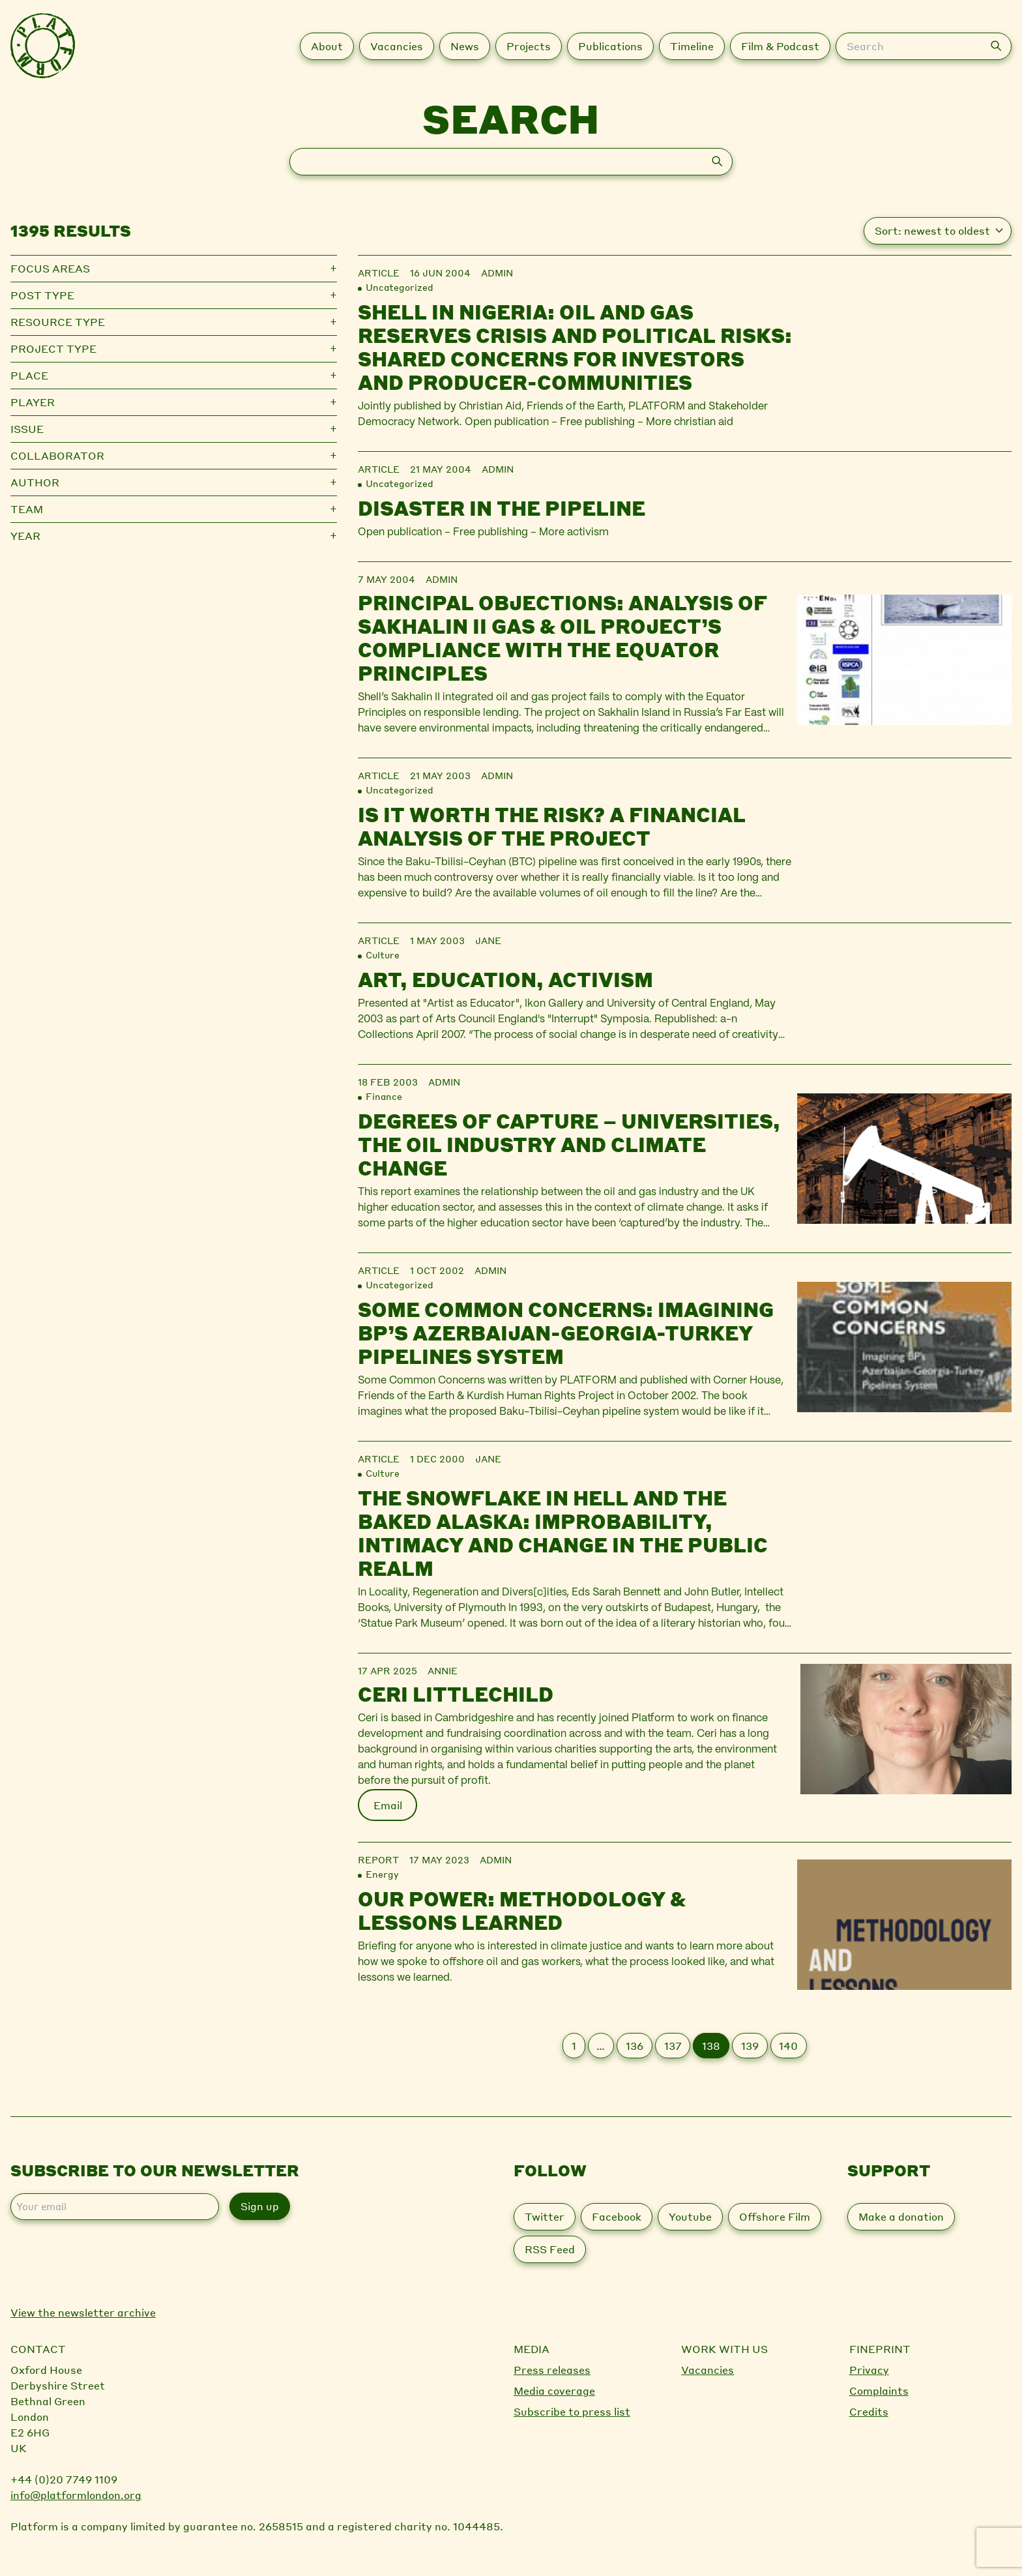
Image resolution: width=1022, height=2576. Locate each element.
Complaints (879, 2390)
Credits (868, 2411)
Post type (42, 295)
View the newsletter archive (83, 2312)
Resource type (57, 322)
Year (25, 535)
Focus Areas (50, 268)
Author (34, 482)
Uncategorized (399, 287)
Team (26, 509)
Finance (384, 1096)
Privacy (869, 2369)
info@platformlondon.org (75, 2495)
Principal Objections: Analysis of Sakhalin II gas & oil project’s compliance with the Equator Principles (562, 638)
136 (634, 2045)
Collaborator (57, 455)
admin (497, 272)
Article (379, 272)
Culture (383, 954)
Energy (382, 1874)
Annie (443, 1670)
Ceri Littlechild (455, 1694)
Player (32, 402)
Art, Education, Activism (505, 979)
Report (378, 1859)
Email (387, 1805)
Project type (53, 348)
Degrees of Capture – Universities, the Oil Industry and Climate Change (569, 1144)
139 (750, 2045)
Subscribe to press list (572, 2411)
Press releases (552, 2369)
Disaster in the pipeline (501, 508)
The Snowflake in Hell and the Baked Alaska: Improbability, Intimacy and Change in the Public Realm (563, 1533)
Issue (27, 429)
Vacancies (707, 2369)
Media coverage (554, 2390)
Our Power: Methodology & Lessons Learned (522, 1910)
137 (673, 2045)
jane (488, 940)
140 (788, 2045)
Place (29, 375)
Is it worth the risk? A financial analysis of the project (552, 826)
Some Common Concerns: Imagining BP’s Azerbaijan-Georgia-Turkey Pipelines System (566, 1332)
